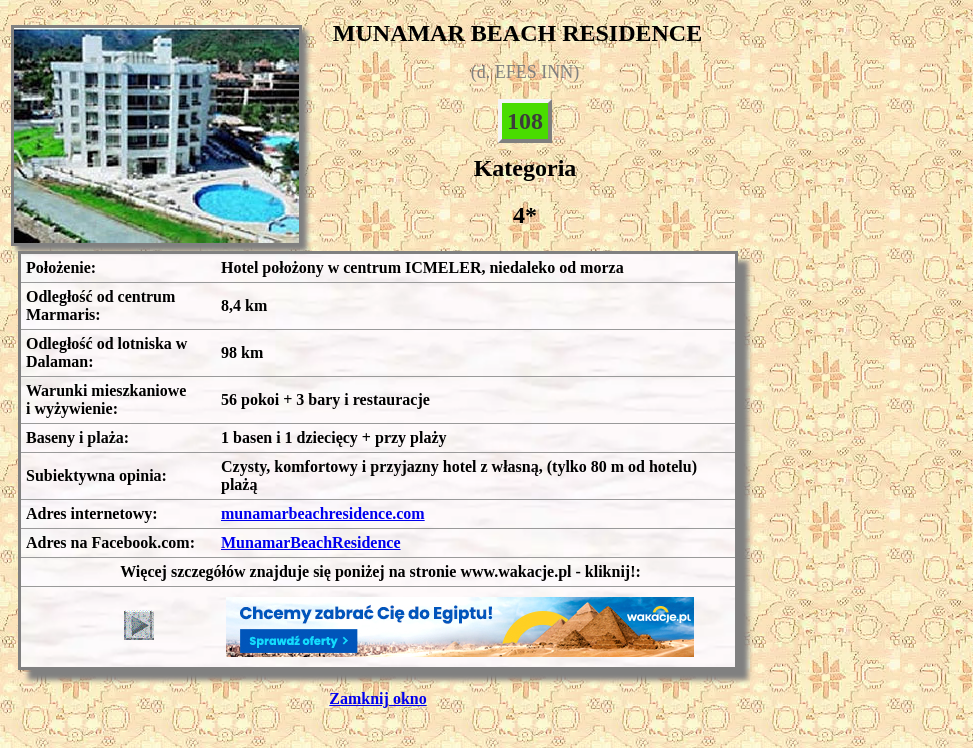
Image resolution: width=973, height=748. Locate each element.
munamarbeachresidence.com (323, 513)
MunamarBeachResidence (311, 542)
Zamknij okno (377, 698)
